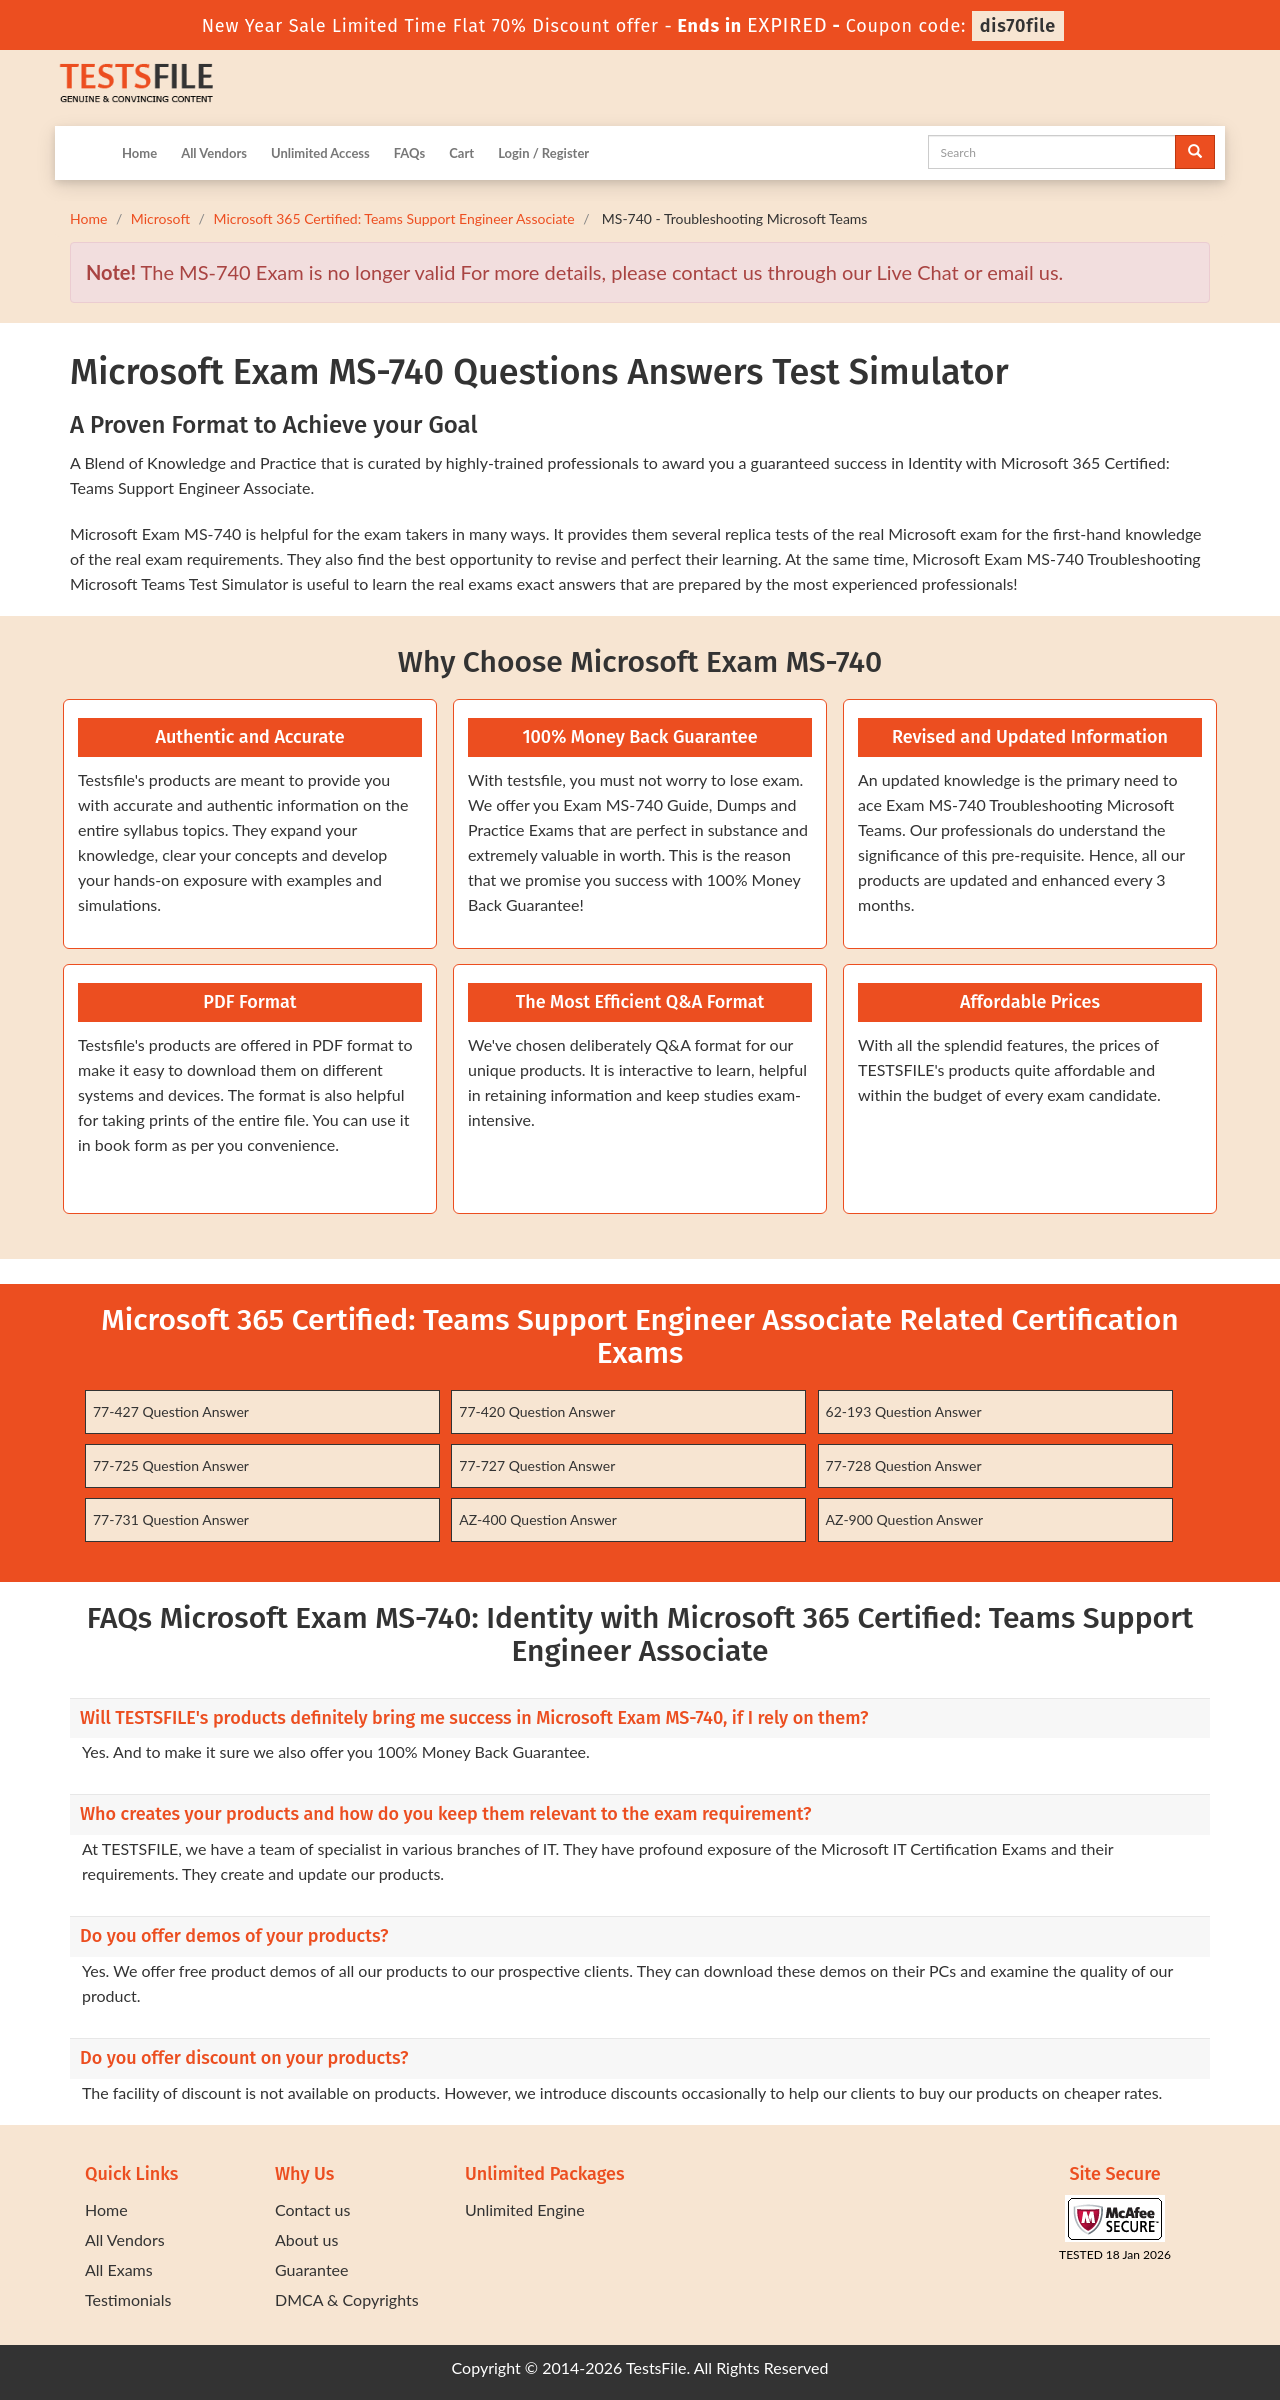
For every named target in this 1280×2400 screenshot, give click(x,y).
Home (139, 153)
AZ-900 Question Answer (905, 1519)
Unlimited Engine (525, 2209)
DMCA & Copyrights (347, 2299)
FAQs (409, 153)
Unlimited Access (320, 153)
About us (306, 2239)
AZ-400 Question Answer (538, 1519)
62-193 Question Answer (904, 1411)
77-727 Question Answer (537, 1465)
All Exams (119, 2269)
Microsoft (160, 218)
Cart (461, 153)
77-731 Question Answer (171, 1519)
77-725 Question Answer (171, 1465)
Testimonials (128, 2299)
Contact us (312, 2209)
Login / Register (543, 153)
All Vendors (214, 153)
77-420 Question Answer (537, 1411)
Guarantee (311, 2269)
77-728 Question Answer (904, 1465)
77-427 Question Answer (171, 1411)
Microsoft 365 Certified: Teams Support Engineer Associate (393, 218)
